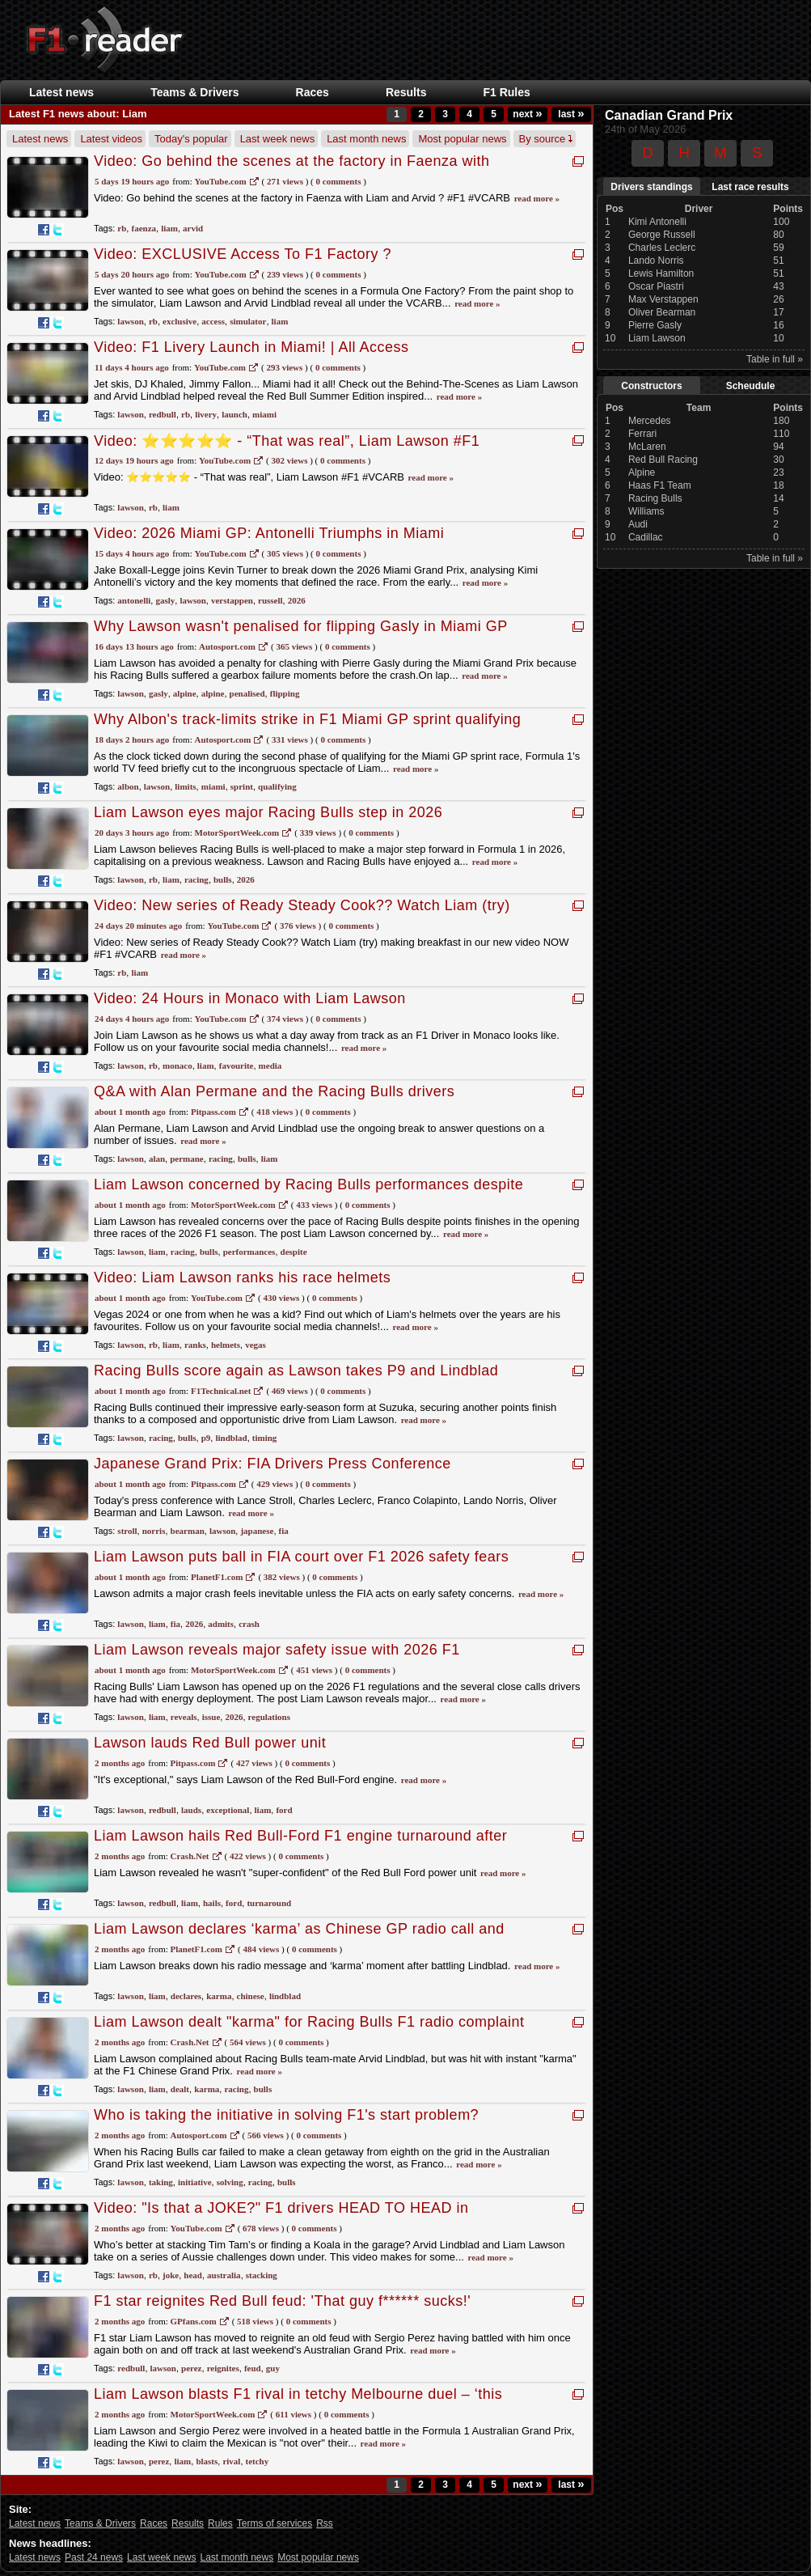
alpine (184, 693)
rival (231, 2461)
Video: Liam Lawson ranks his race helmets (242, 1277)
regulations (269, 1717)
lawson (130, 321)
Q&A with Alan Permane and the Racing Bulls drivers (274, 1091)
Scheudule (750, 386)
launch (234, 414)
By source (545, 139)
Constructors (651, 386)
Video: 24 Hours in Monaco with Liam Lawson (250, 998)
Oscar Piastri (656, 286)
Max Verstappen (663, 299)
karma (218, 1996)
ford (284, 1810)
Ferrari (642, 433)
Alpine (641, 472)
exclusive (179, 321)
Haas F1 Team (659, 485)
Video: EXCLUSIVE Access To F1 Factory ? (242, 254)
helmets (225, 1344)
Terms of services (274, 2523)
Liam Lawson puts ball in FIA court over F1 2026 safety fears (301, 1557)
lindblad (231, 1438)
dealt (180, 2089)
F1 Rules (506, 92)
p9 (206, 1438)
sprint (241, 786)
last (571, 114)
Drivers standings (651, 187)
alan (157, 1158)
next (527, 114)
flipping (285, 693)
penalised (247, 693)
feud (252, 2368)
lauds (191, 1810)
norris (154, 1531)
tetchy (257, 2461)
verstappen (232, 600)
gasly (165, 600)
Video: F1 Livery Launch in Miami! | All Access (251, 347)
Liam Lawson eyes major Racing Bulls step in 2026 (268, 812)
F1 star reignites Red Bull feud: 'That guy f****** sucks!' (282, 2301)
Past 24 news (94, 2557)
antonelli (133, 600)
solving (230, 2182)
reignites (223, 2368)
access (213, 321)
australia (224, 2275)
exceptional (227, 1810)
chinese (250, 1996)
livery (206, 414)
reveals (184, 1717)
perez (191, 2368)
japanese (256, 1531)
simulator (248, 321)
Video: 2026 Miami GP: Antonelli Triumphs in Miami (269, 533)
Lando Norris (656, 260)
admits (221, 1624)
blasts (207, 2461)
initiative (195, 2182)
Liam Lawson (657, 338)
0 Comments (338, 181)
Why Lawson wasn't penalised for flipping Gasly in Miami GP (301, 626)
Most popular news (462, 139)
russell (270, 600)
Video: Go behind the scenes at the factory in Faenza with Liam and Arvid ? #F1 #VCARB (291, 169)
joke (171, 2275)
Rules (220, 2523)
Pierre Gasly (655, 325)
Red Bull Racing (663, 459)
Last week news (277, 139)
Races (312, 92)
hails (212, 1903)
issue (211, 1717)
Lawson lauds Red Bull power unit (210, 1743)
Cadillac (645, 537)
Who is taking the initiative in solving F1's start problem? (286, 2115)
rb (121, 228)
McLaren (647, 446)
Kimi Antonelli (657, 221)
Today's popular (191, 139)
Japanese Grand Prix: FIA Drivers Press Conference (272, 1463)
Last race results (750, 187)
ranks (195, 1344)
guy (273, 2368)
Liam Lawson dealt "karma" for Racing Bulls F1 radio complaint (309, 2022)
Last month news (366, 139)
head (193, 2275)
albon (127, 786)
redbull (162, 414)
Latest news (61, 92)
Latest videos (111, 139)
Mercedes (649, 420)
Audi (638, 524)
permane (187, 1158)
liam (169, 228)
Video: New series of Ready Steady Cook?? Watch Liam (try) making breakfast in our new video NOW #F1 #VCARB (302, 913)
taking (161, 2182)
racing (196, 879)
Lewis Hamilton (661, 273)
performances (249, 1251)
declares (186, 1996)
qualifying (277, 786)
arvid (193, 228)
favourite (236, 1065)
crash (249, 1624)
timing (264, 1438)
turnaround (269, 1903)
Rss (324, 2523)
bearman (188, 1531)
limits (185, 786)
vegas (255, 1344)
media (270, 1065)
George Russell (661, 234)
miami (264, 414)
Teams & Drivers (194, 92)
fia (284, 1531)
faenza (143, 228)
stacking (261, 2275)
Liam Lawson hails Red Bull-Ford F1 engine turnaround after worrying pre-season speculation (300, 1844)
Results (406, 92)
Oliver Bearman (661, 312)
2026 (297, 600)
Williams (646, 511)
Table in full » (774, 359)
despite (294, 1251)
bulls (222, 879)
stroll (127, 1531)
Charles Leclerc (661, 247)
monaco (177, 1065)
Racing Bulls (655, 498)
